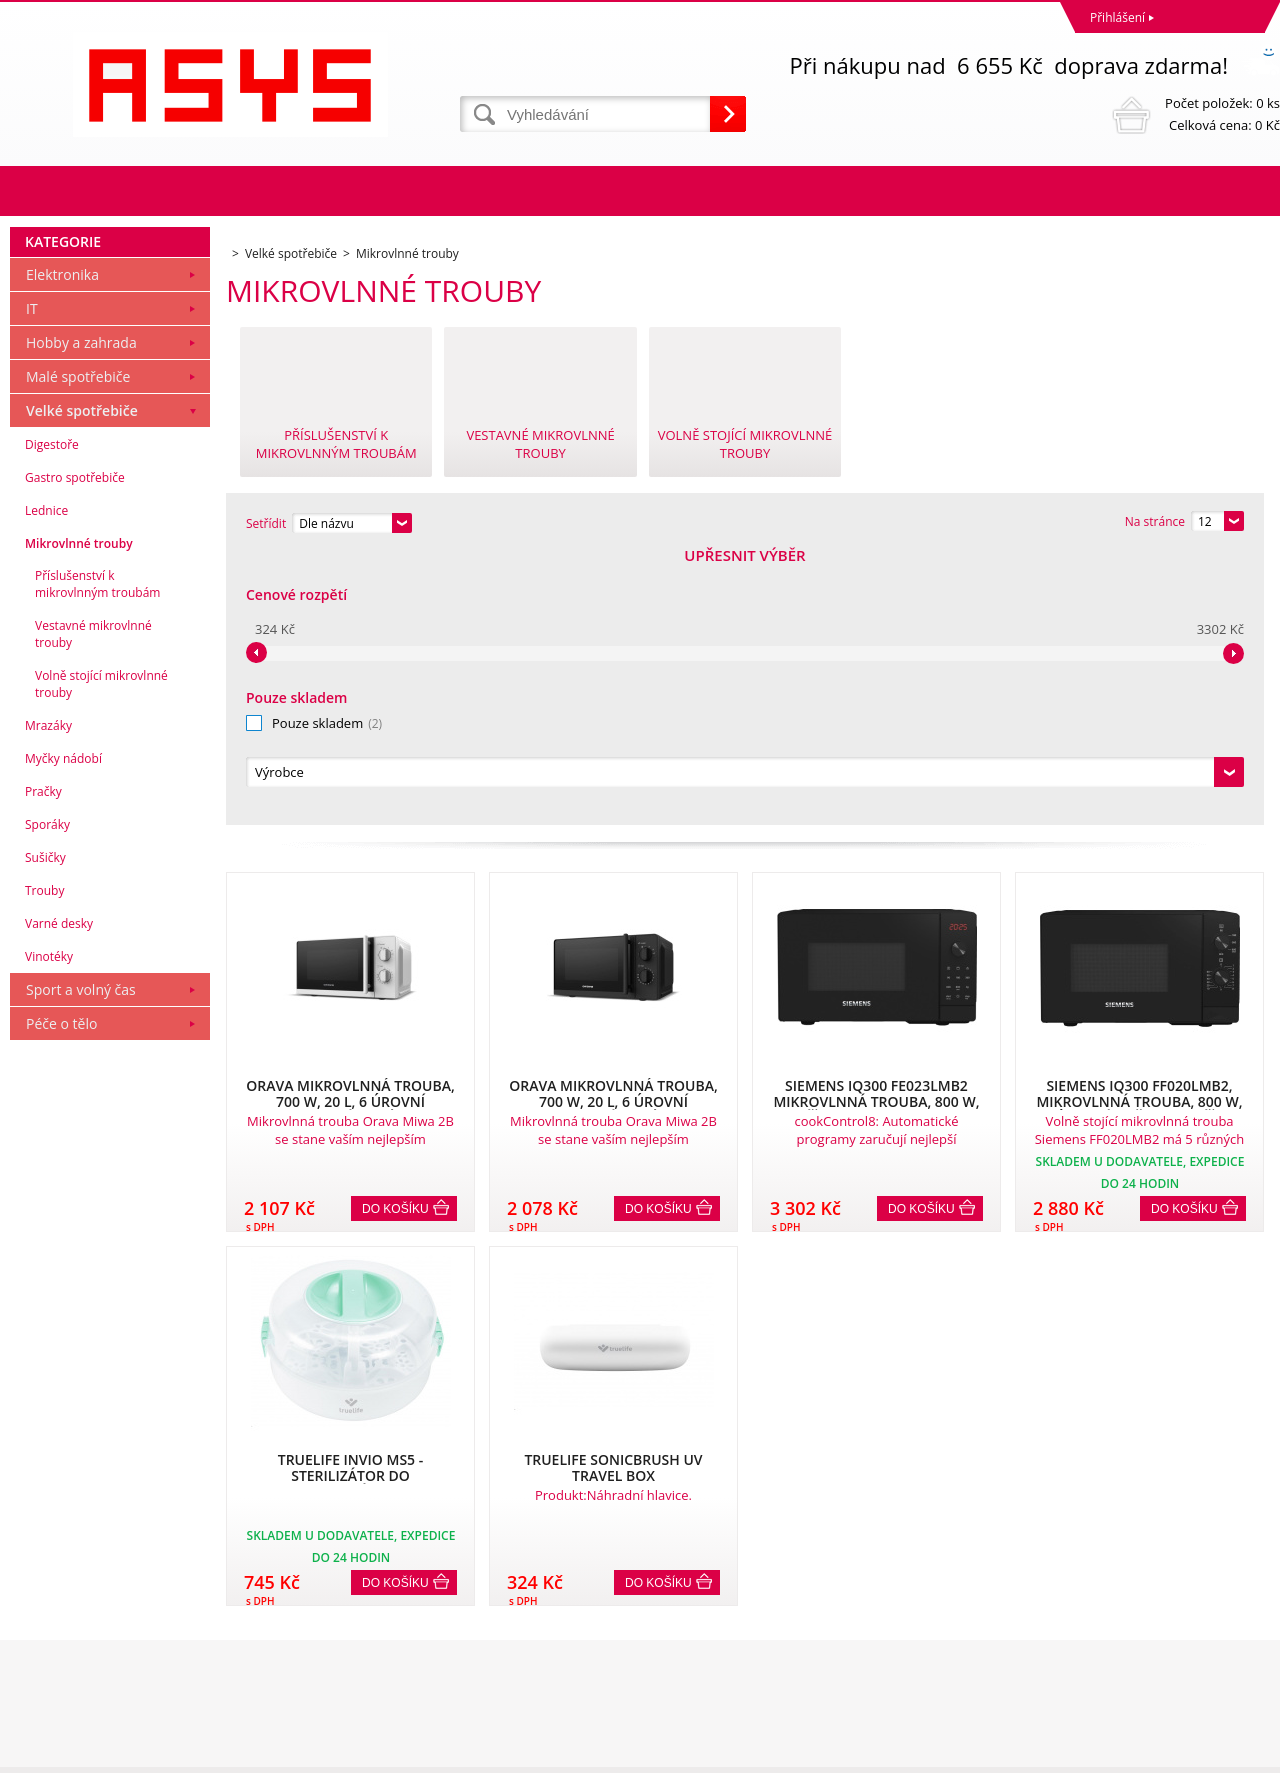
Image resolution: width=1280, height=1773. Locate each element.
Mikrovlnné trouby (79, 815)
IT (32, 580)
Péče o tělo (61, 1295)
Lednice (46, 782)
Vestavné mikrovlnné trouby (93, 906)
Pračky (43, 1063)
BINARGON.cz (1241, 1752)
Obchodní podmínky (72, 1586)
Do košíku (395, 937)
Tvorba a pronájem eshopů (1124, 1752)
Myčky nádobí (63, 1030)
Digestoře (52, 716)
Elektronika (62, 546)
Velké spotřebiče (82, 682)
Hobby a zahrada (81, 614)
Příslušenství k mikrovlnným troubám (97, 856)
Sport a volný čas (81, 1261)
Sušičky (45, 1129)
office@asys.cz (685, 1674)
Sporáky (47, 1096)
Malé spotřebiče (78, 648)
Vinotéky (49, 1228)
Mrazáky (48, 997)
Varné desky (59, 1195)
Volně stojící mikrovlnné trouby (101, 956)
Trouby (44, 1162)
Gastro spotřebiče (75, 749)
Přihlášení (1117, 17)
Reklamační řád (58, 1612)
